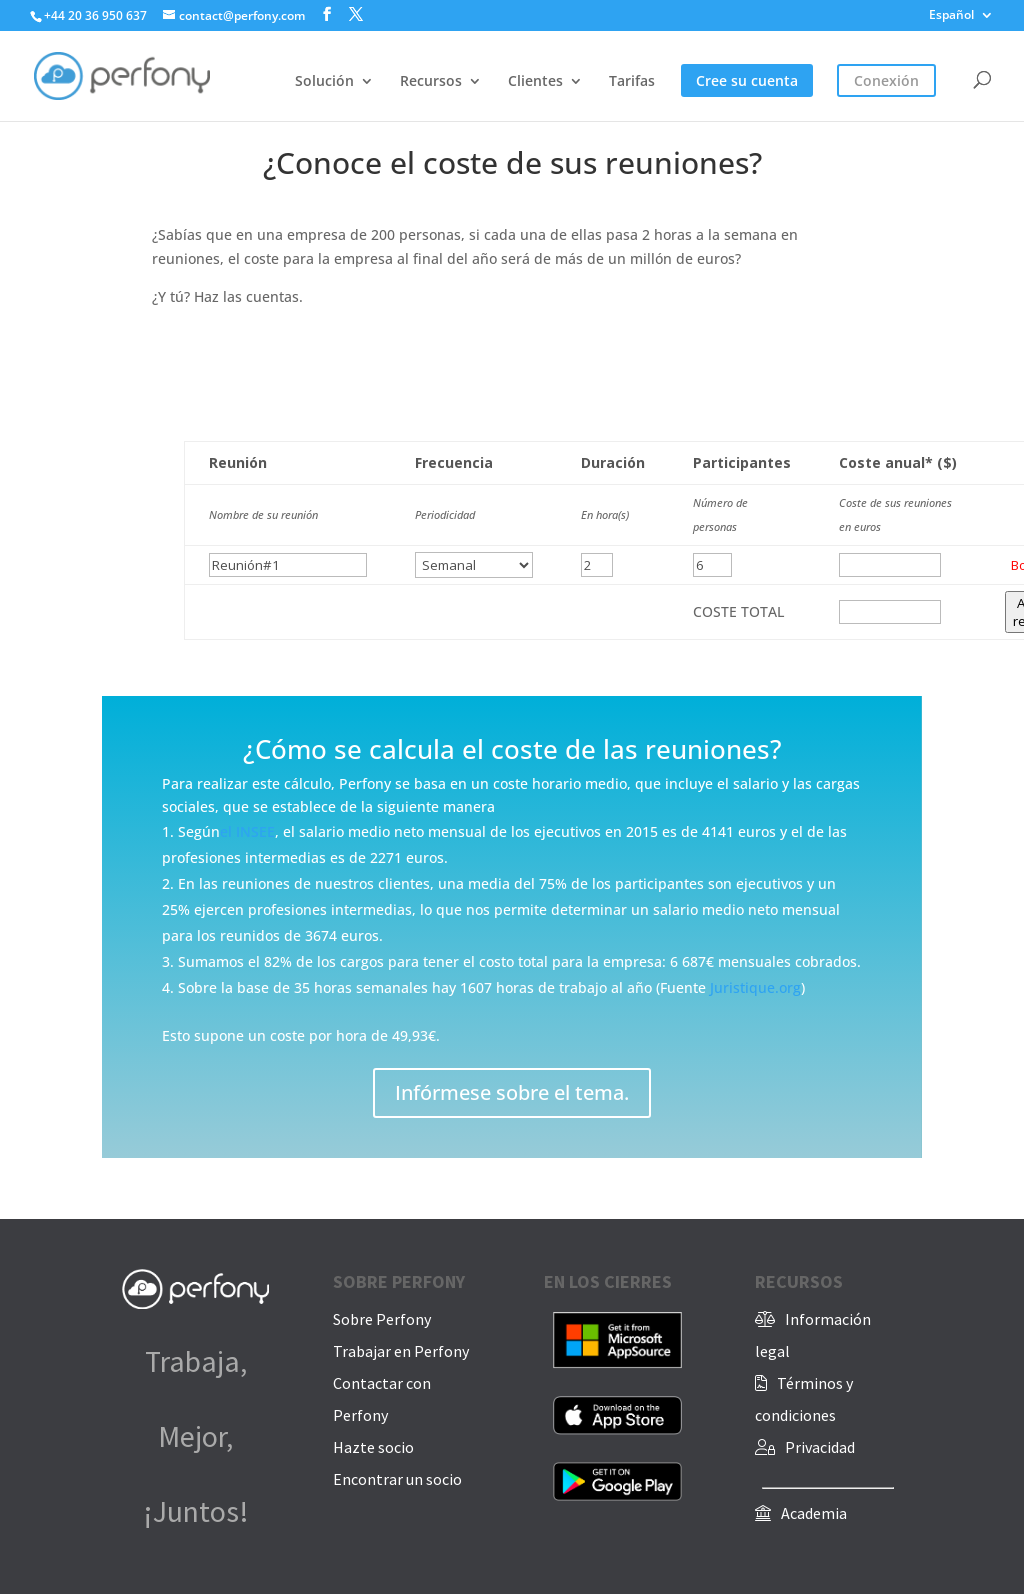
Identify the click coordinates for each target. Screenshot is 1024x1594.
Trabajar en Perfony (401, 1351)
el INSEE (247, 831)
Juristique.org (755, 987)
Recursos (431, 82)
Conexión (886, 82)
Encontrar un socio (397, 1479)
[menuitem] (961, 19)
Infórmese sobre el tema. (512, 1092)
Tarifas (632, 82)
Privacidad (820, 1447)
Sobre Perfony (382, 1319)
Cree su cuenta (747, 82)
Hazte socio (373, 1447)
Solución (324, 82)
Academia (814, 1513)
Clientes (535, 82)
